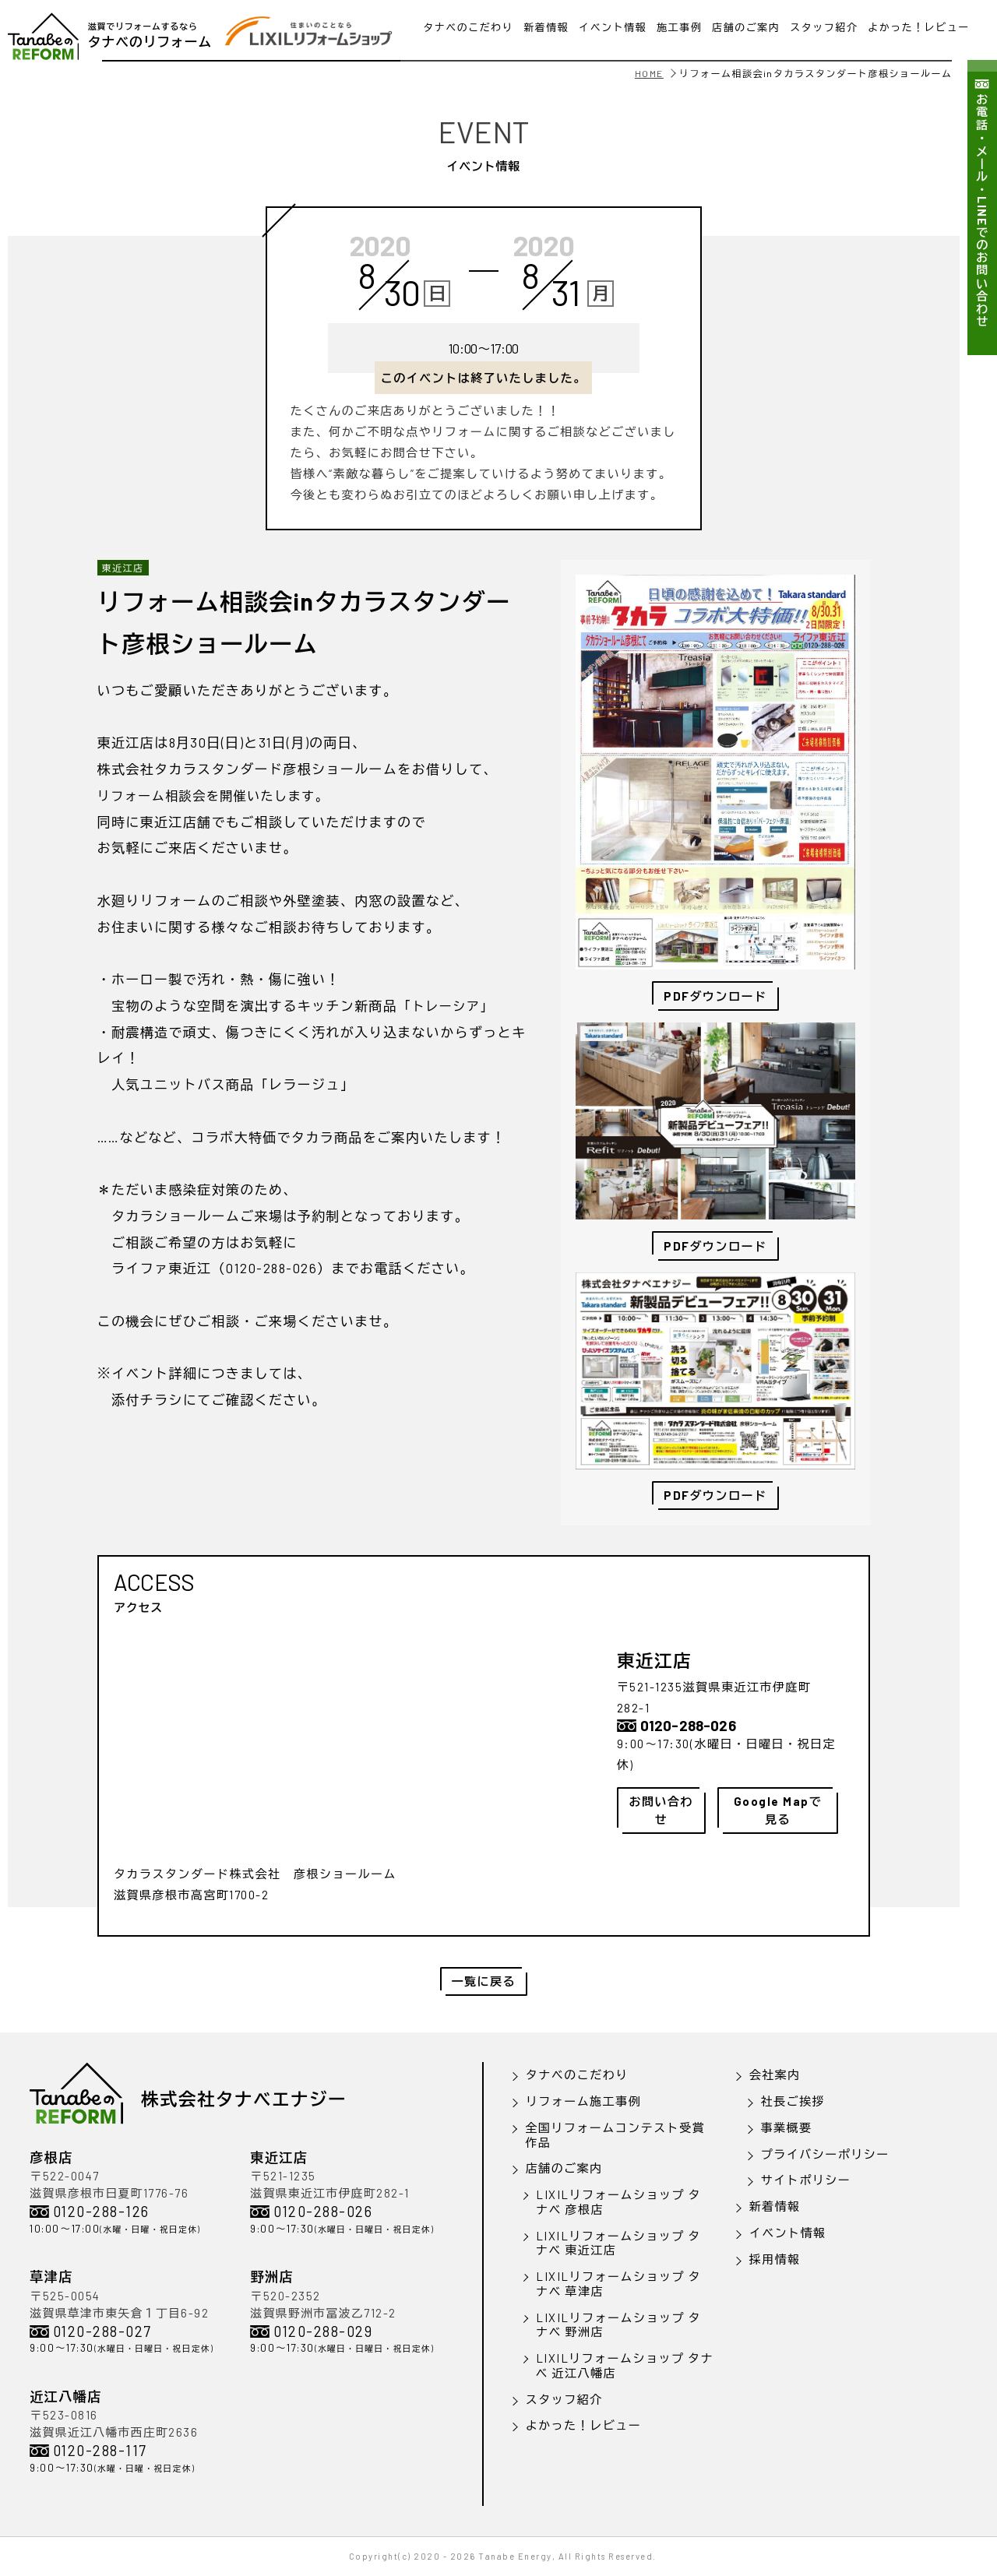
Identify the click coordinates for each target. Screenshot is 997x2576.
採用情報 (775, 2259)
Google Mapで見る (778, 1810)
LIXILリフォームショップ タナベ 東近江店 (618, 2243)
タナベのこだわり (577, 2074)
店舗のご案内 (564, 2168)
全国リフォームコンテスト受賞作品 (615, 2134)
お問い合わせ (661, 1810)
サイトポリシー (806, 2180)
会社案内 (775, 2074)
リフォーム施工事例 (584, 2101)
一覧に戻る (484, 1981)
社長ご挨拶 (793, 2101)
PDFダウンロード (715, 1246)
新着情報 (775, 2206)
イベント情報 (787, 2233)
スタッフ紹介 (564, 2399)
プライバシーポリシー (825, 2154)
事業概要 (786, 2127)
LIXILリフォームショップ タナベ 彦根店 (618, 2201)
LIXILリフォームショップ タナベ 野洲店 (618, 2324)
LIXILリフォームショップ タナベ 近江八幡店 (625, 2365)
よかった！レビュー (584, 2425)
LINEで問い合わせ (499, 37)
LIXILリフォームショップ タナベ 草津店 (618, 2283)
